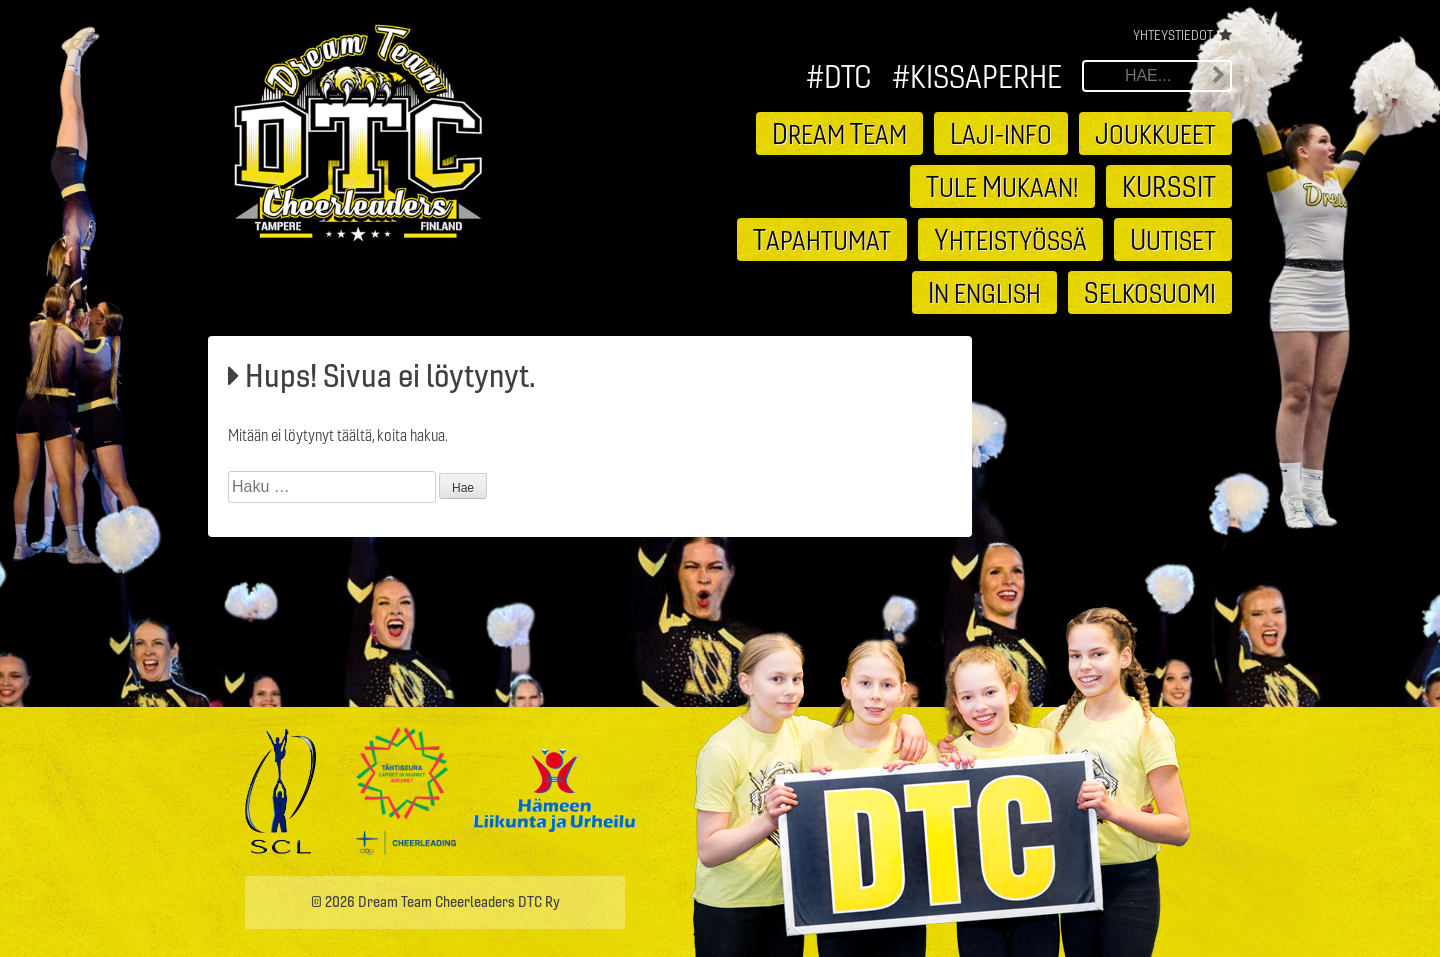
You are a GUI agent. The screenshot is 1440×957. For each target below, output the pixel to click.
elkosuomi (1150, 292)
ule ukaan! (1002, 186)
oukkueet (1155, 133)
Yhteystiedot (1173, 35)
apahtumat (822, 239)
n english (984, 292)
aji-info (1001, 133)
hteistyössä (1010, 239)
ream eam (839, 133)
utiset (1173, 239)
